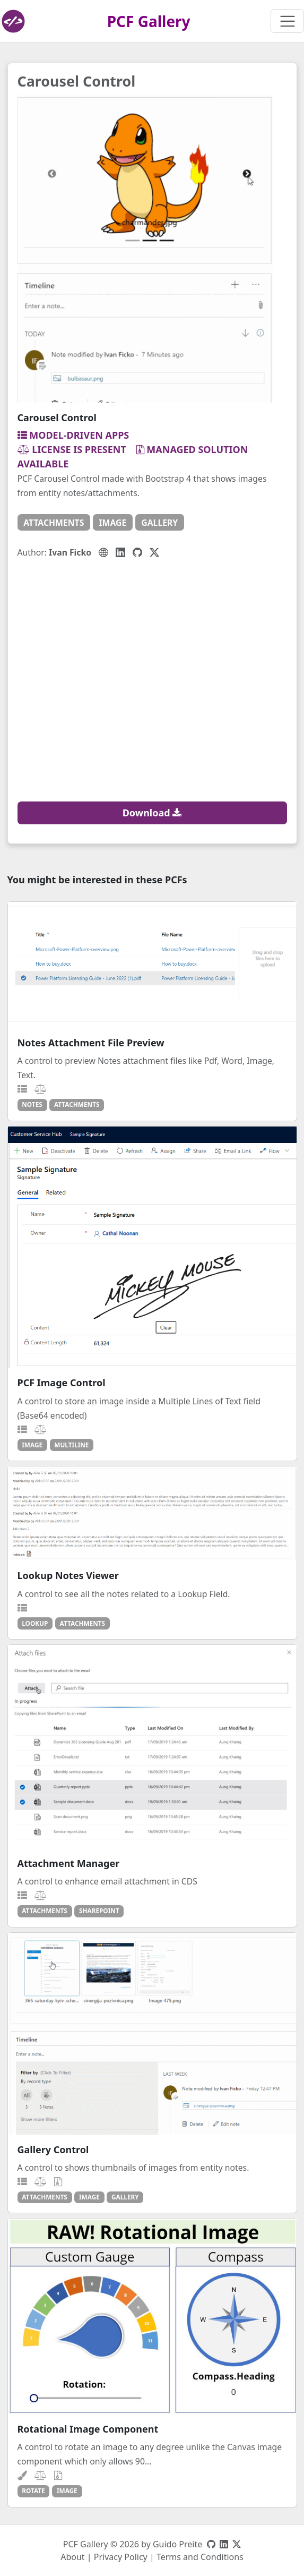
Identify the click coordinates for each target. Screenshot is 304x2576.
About (72, 2557)
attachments (53, 522)
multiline (71, 1444)
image (112, 522)
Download (152, 812)
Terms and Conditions (200, 2557)
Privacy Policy (120, 2557)
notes (32, 1104)
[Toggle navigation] (287, 21)
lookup (35, 1623)
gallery (159, 522)
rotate (33, 2490)
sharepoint (99, 1910)
